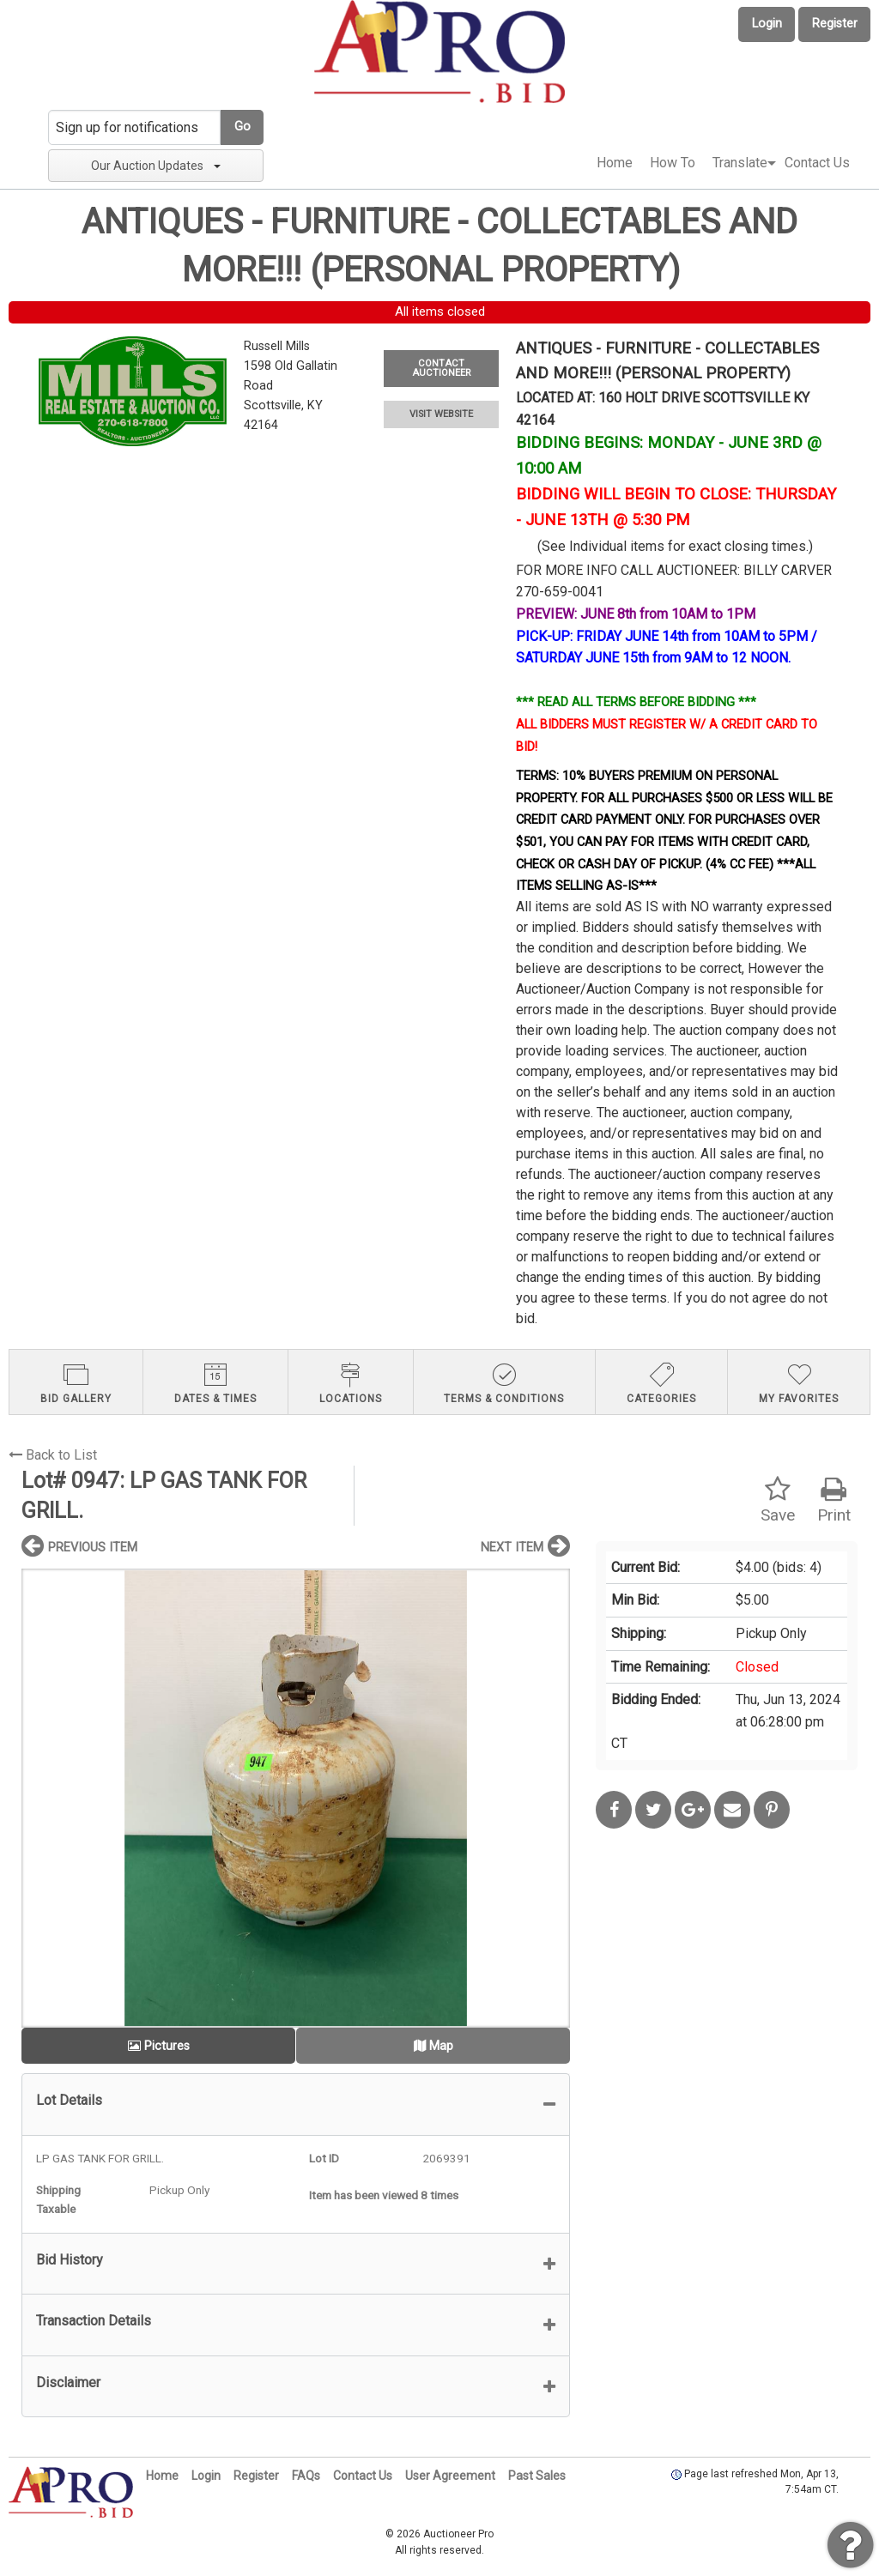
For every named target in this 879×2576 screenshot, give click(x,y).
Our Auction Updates (156, 165)
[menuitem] (614, 163)
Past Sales (537, 2475)
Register (835, 23)
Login (767, 23)
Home (615, 162)
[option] (295, 1798)
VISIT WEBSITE (441, 414)
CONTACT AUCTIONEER (441, 368)
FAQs (306, 2475)
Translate (739, 162)
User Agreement (450, 2475)
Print (834, 1500)
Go (242, 126)
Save (778, 1500)
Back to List (53, 1455)
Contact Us (817, 162)
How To (672, 162)
